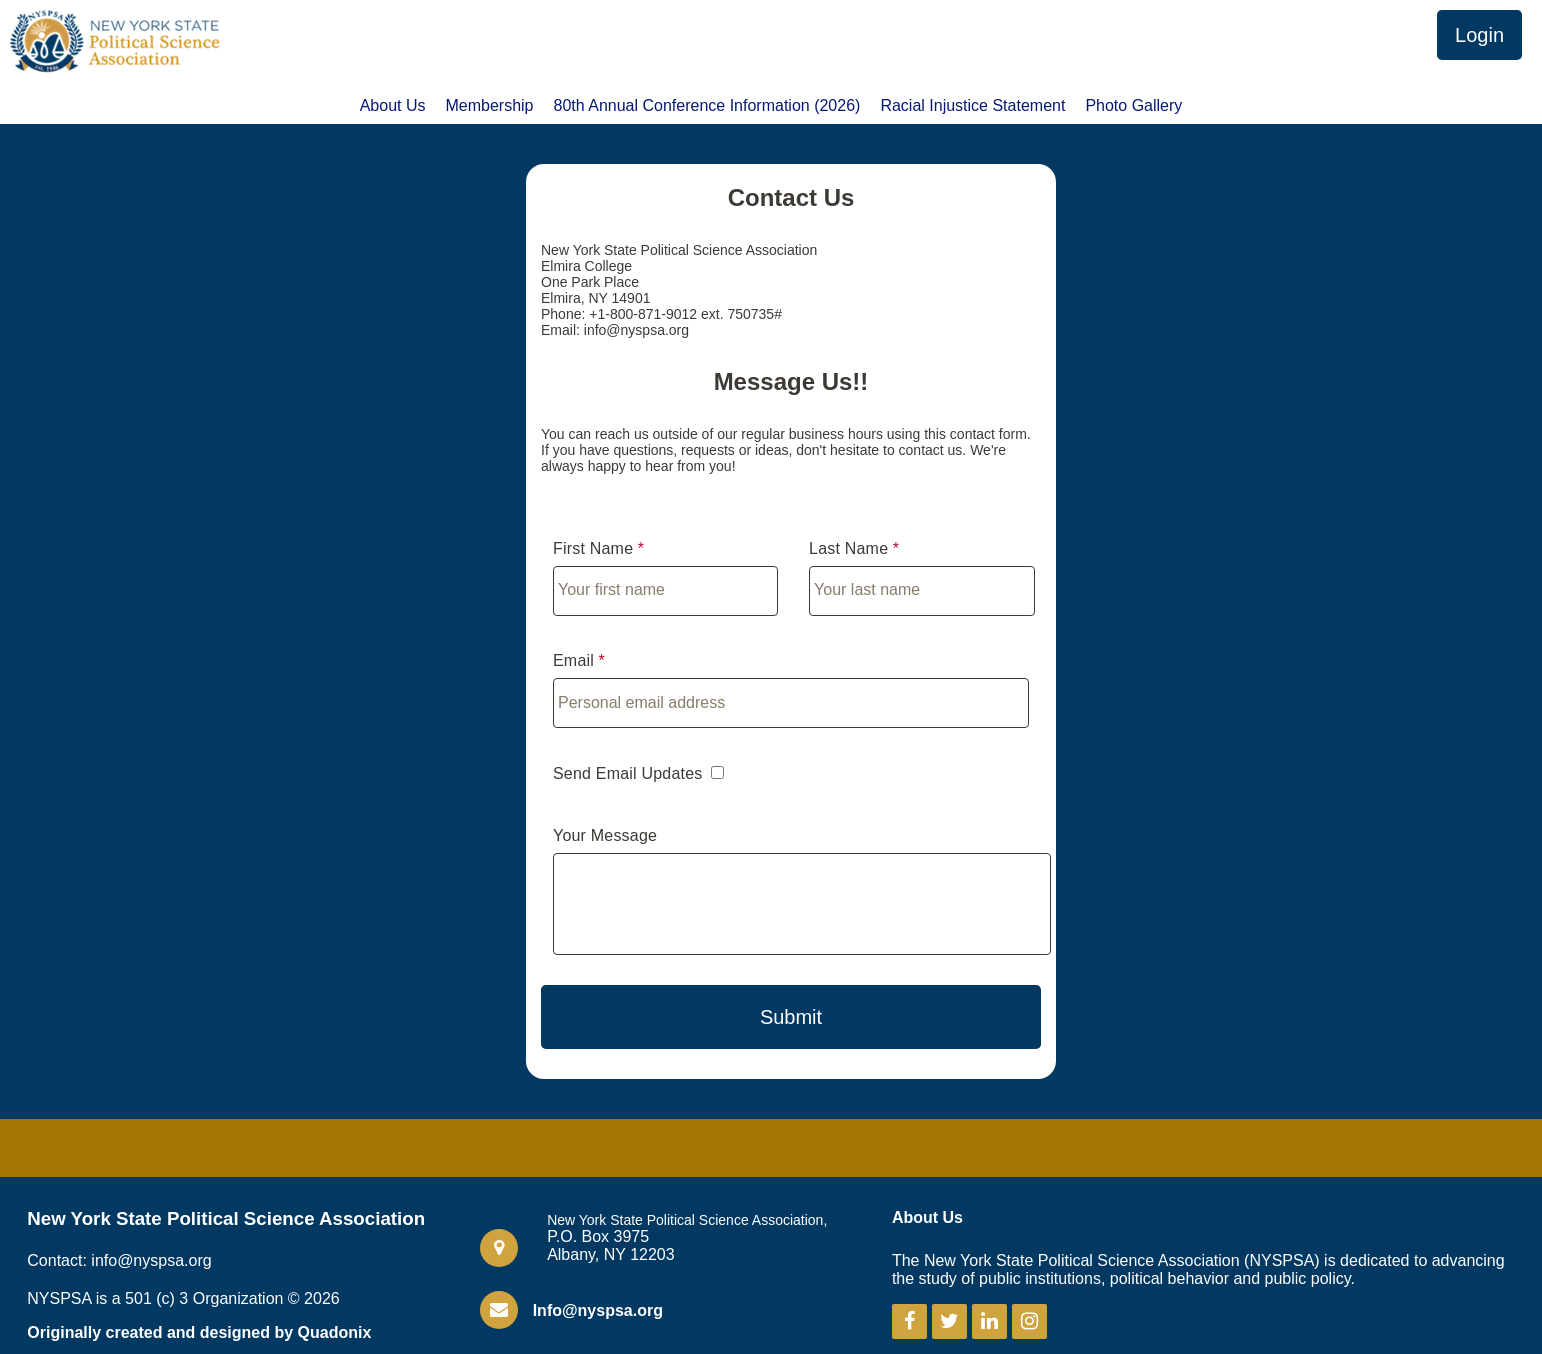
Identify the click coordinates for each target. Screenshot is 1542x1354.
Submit (791, 1017)
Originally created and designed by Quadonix (199, 1332)
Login (1479, 35)
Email (573, 660)
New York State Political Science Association (226, 1218)
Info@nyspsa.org (598, 1310)
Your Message (605, 835)
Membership (489, 106)
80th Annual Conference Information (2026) (707, 106)
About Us (393, 106)
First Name (593, 548)
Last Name (848, 548)
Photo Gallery (1133, 106)
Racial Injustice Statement (972, 106)
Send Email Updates (627, 773)
